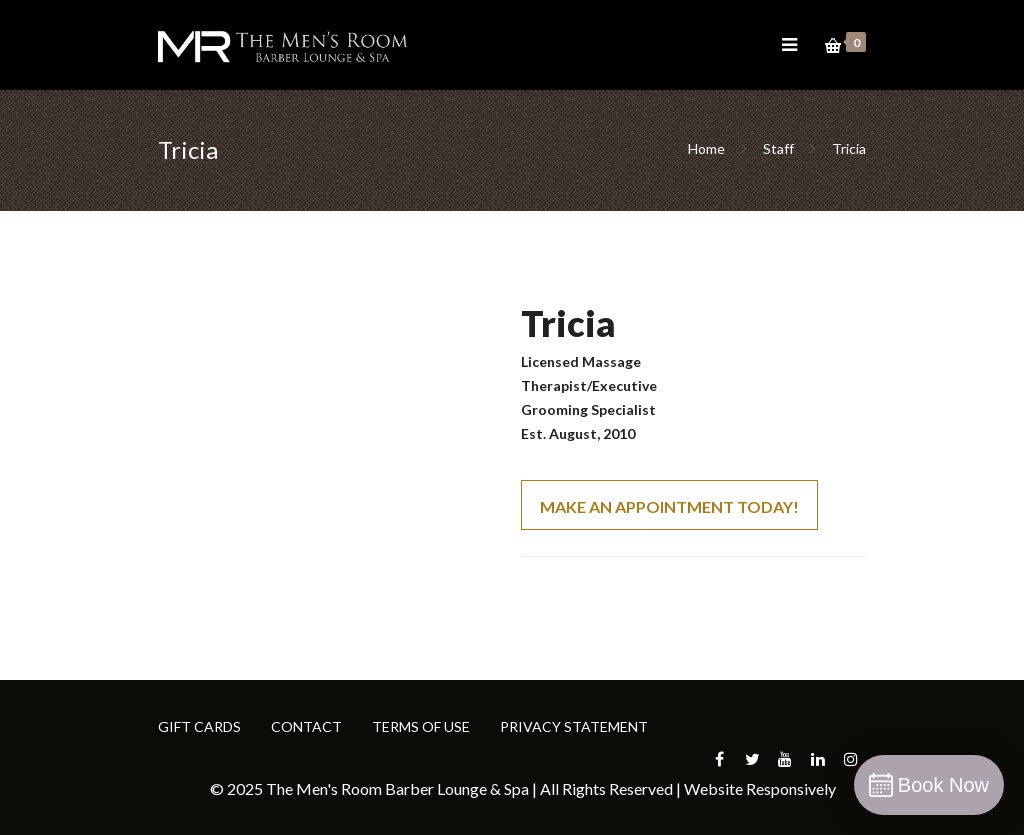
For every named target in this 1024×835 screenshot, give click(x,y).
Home (708, 148)
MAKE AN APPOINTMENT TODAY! (669, 506)
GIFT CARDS (199, 726)
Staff (778, 148)
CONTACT (306, 726)
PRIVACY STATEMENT (574, 726)
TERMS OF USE (421, 726)
